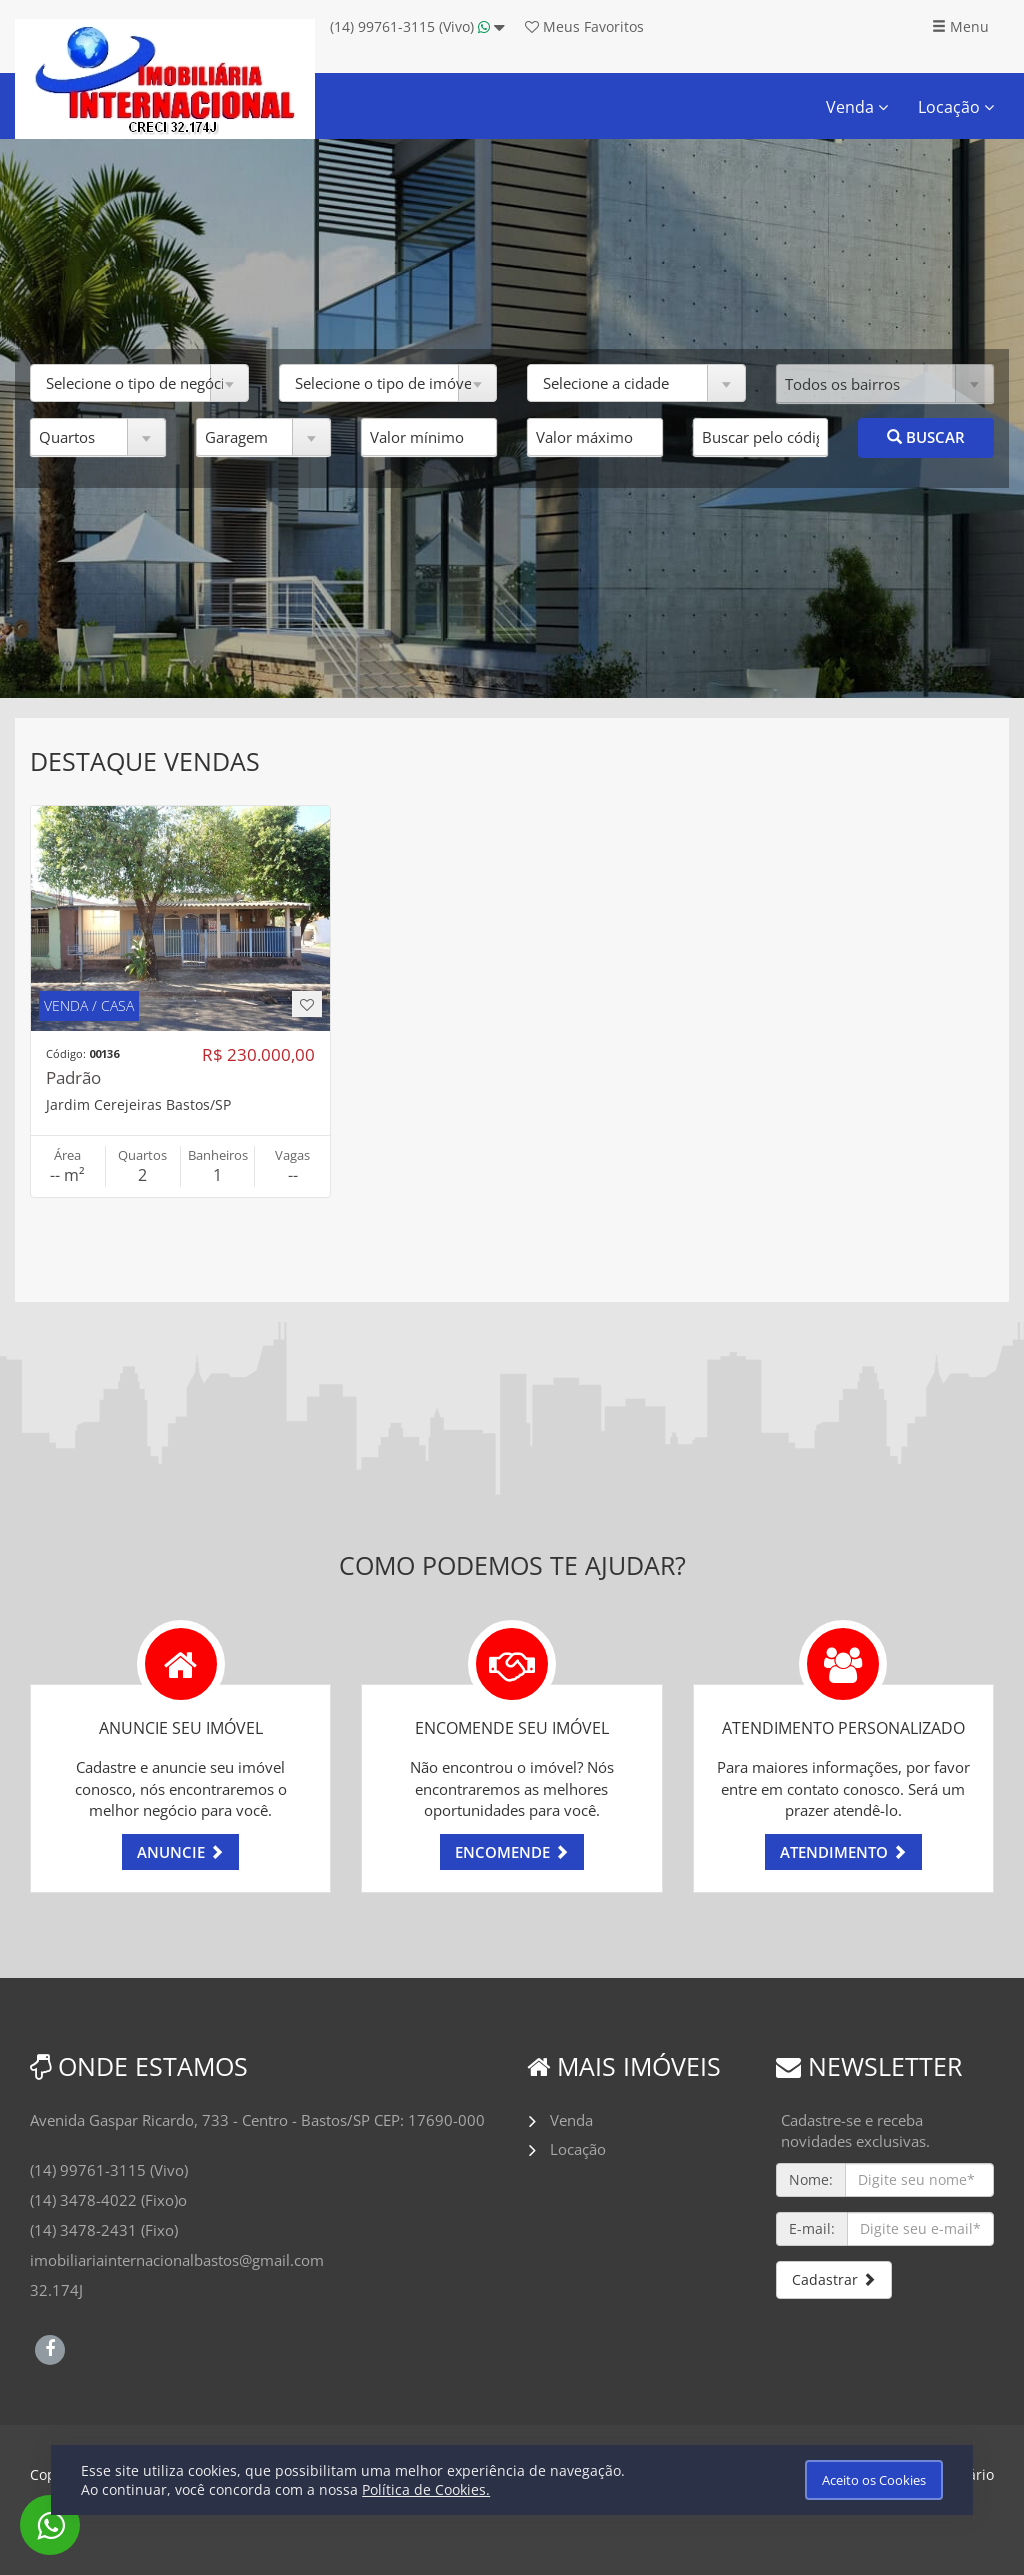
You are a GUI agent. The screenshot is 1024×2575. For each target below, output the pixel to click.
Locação (956, 107)
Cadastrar (834, 2279)
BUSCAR (926, 437)
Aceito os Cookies (874, 2480)
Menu (960, 26)
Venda (857, 107)
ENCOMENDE (512, 1852)
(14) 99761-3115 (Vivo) (417, 26)
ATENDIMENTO (843, 1852)
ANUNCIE (180, 1852)
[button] (139, 383)
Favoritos (584, 26)
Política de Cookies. (426, 2489)
